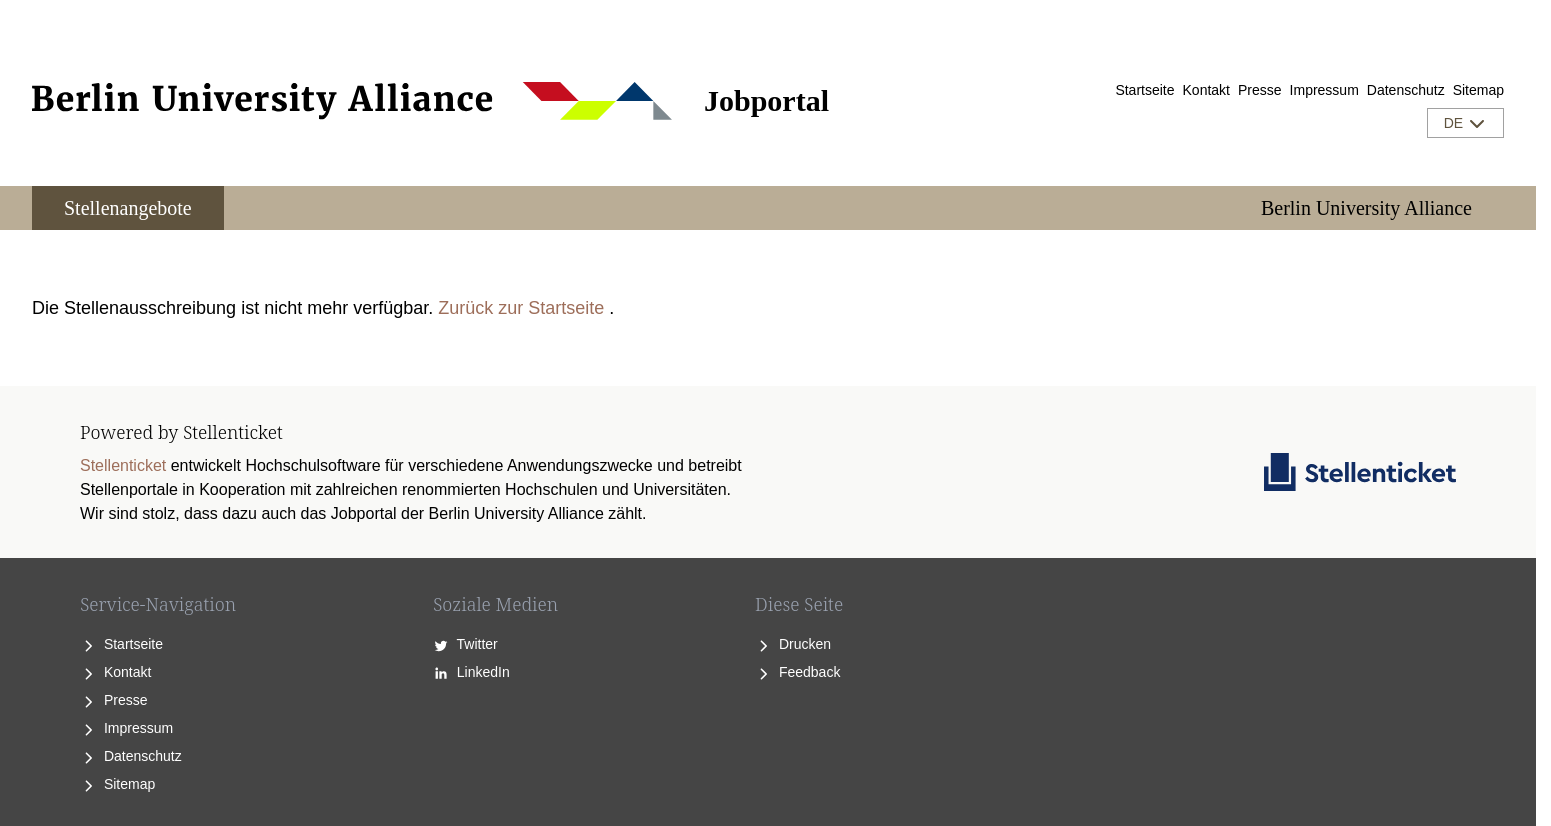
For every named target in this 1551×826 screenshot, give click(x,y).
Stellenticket (123, 465)
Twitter (465, 644)
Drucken (793, 644)
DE (1465, 123)
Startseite (1144, 90)
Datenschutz (1406, 90)
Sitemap (1478, 90)
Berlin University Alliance (1366, 208)
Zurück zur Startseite (521, 308)
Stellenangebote (128, 208)
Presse (1260, 90)
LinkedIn (471, 672)
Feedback (797, 672)
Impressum (1324, 90)
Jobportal (766, 100)
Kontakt (1206, 90)
